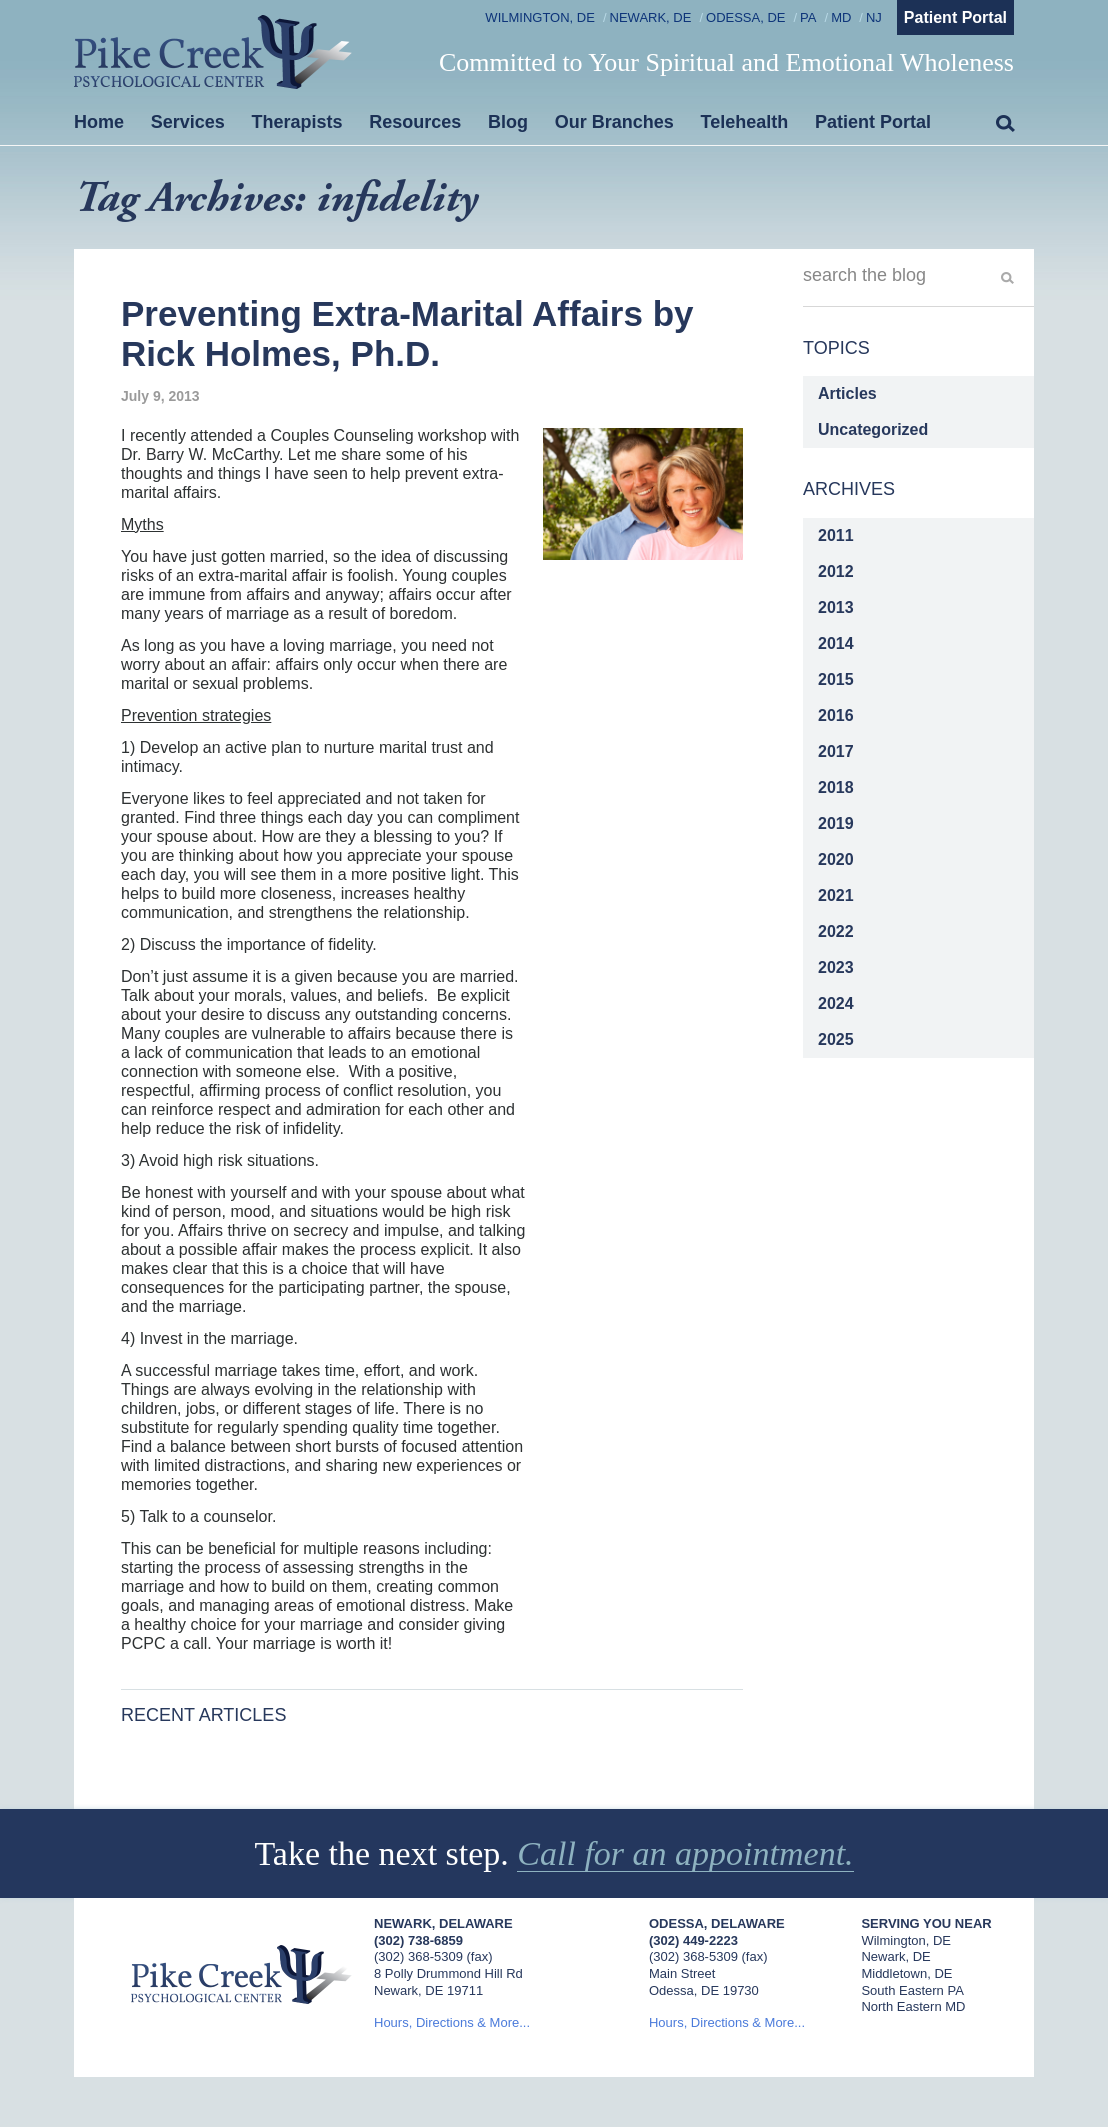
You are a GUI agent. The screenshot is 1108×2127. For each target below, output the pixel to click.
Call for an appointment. (685, 1853)
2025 (836, 1039)
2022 (836, 931)
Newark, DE (651, 17)
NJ (874, 17)
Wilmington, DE (540, 17)
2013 (836, 607)
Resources (415, 122)
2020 (836, 859)
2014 (836, 643)
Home (99, 122)
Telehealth (745, 122)
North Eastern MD (913, 2006)
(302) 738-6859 (418, 1940)
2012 (836, 571)
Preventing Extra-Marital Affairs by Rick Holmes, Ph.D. (407, 333)
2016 (836, 715)
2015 (836, 679)
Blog (508, 122)
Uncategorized (873, 429)
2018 (836, 787)
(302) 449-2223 (693, 1940)
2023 (836, 967)
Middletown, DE (906, 1973)
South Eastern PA (912, 1990)
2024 (836, 1003)
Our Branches (614, 122)
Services (188, 122)
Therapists (297, 122)
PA (808, 17)
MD (841, 17)
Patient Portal (955, 17)
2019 (836, 823)
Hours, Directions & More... (452, 2022)
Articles (847, 393)
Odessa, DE (745, 17)
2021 (836, 895)
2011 (836, 535)
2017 (836, 751)
